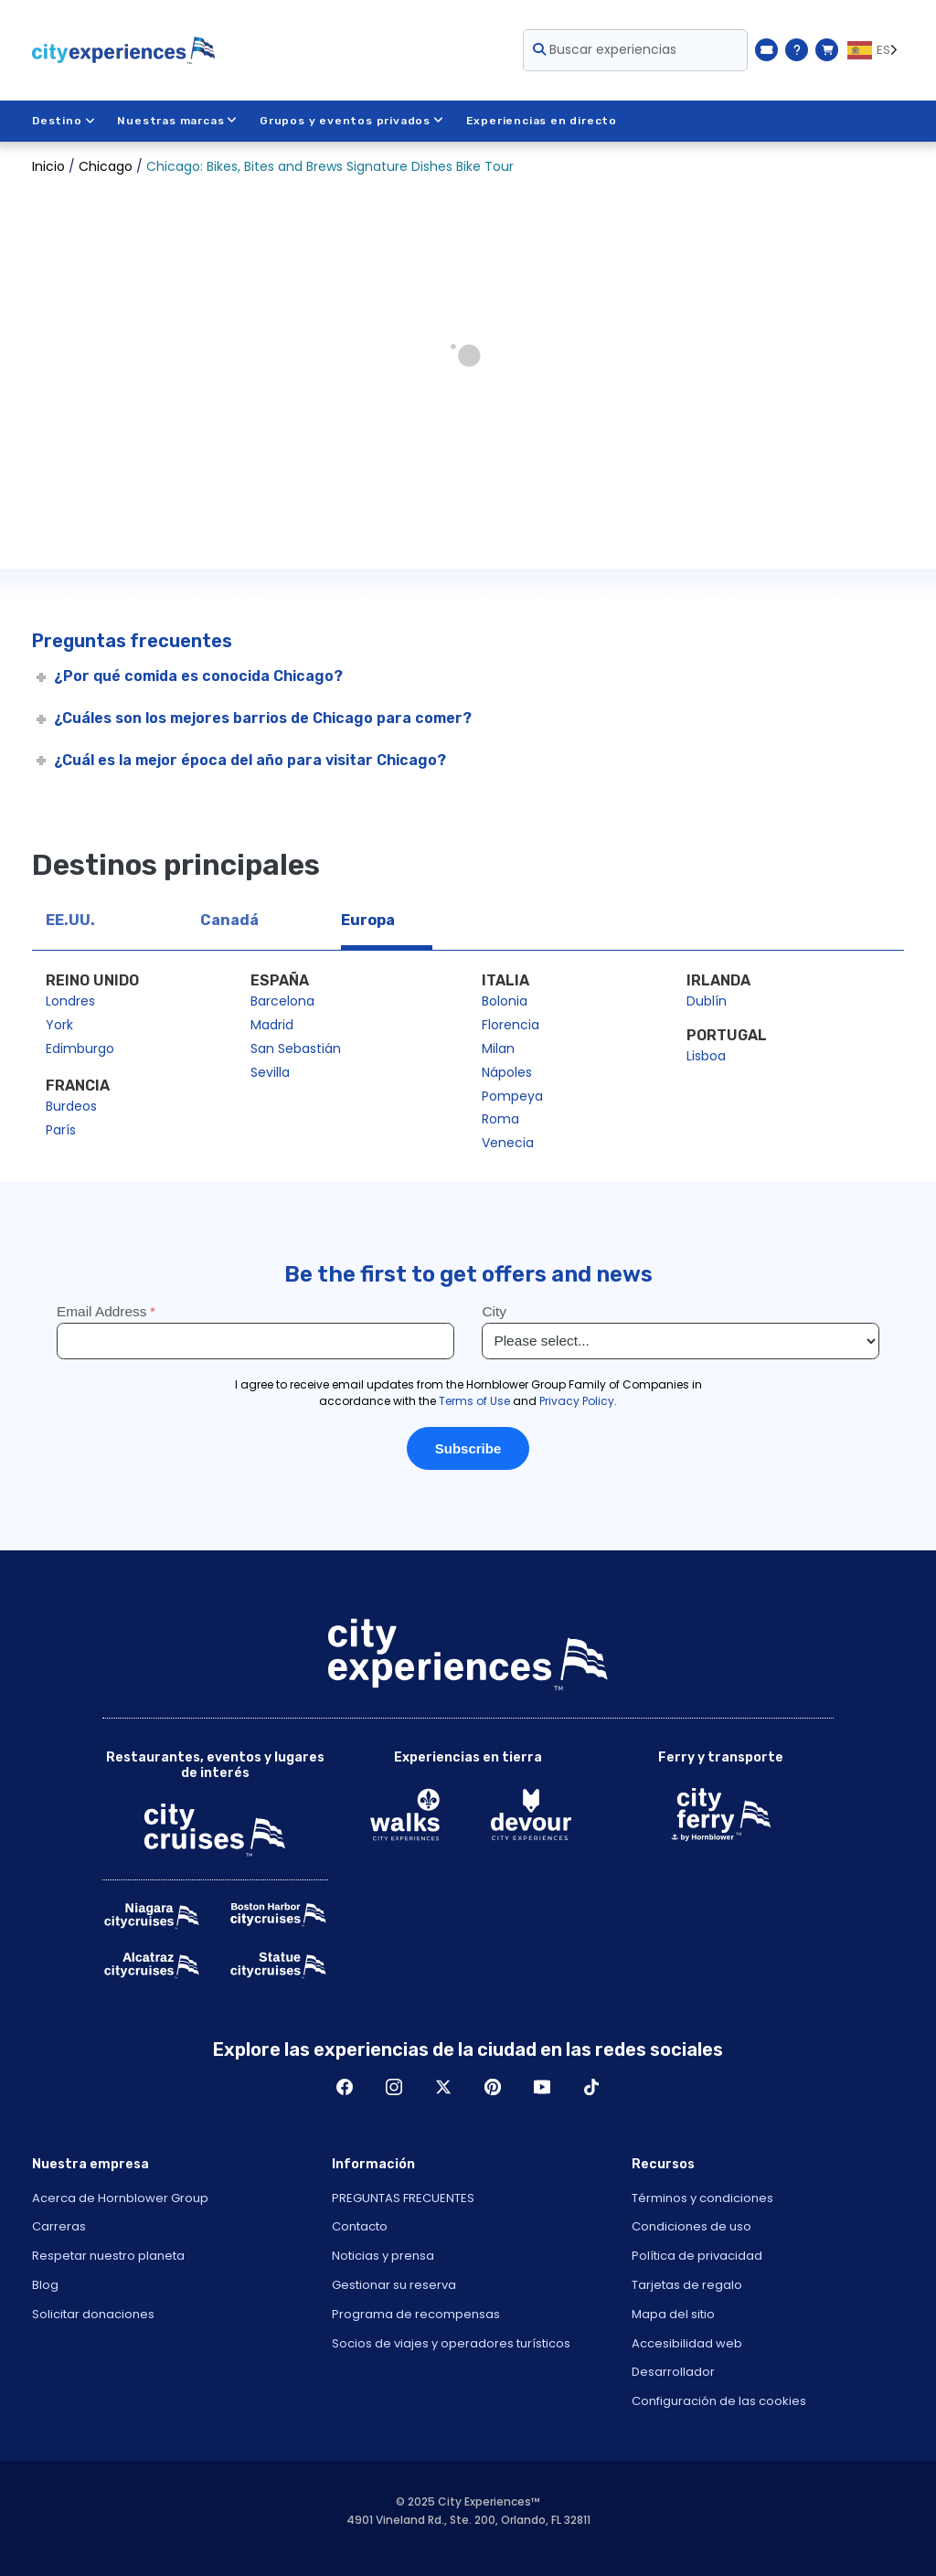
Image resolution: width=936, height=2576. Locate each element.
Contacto (360, 2226)
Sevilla (270, 1072)
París (61, 1130)
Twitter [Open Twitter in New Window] (443, 2087)
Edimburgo (80, 1048)
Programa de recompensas (416, 2314)
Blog (45, 2285)
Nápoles (507, 1072)
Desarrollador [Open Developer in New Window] (673, 2371)
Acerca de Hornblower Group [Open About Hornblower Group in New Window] (120, 2198)
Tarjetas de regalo (687, 2285)
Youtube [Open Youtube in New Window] (542, 2087)
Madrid (271, 1025)
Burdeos (71, 1106)
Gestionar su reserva (394, 2285)
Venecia (508, 1143)
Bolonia (504, 1001)
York (59, 1025)
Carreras (59, 2226)
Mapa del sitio (673, 2314)
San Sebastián (295, 1048)
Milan (498, 1048)
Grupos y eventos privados (352, 120)
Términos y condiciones (702, 2198)
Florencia (510, 1025)
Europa (368, 920)
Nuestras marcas (177, 120)
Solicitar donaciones (93, 2314)
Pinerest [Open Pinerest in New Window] (492, 2087)
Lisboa (706, 1056)
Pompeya (512, 1096)
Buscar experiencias (604, 49)
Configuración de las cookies (719, 2401)
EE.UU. (70, 920)
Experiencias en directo (541, 120)
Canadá (229, 920)
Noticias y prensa (383, 2255)
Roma (500, 1119)
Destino (63, 120)
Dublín (706, 1001)
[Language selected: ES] (875, 50)
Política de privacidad (697, 2255)
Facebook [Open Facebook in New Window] (344, 2087)
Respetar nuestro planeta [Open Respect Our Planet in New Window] (108, 2255)
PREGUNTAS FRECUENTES (403, 2198)
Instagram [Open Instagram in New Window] (394, 2087)
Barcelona (282, 1001)
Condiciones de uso (691, 2226)
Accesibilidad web (687, 2343)
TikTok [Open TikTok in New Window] (591, 2087)
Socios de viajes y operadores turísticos (451, 2343)
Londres (70, 1001)
